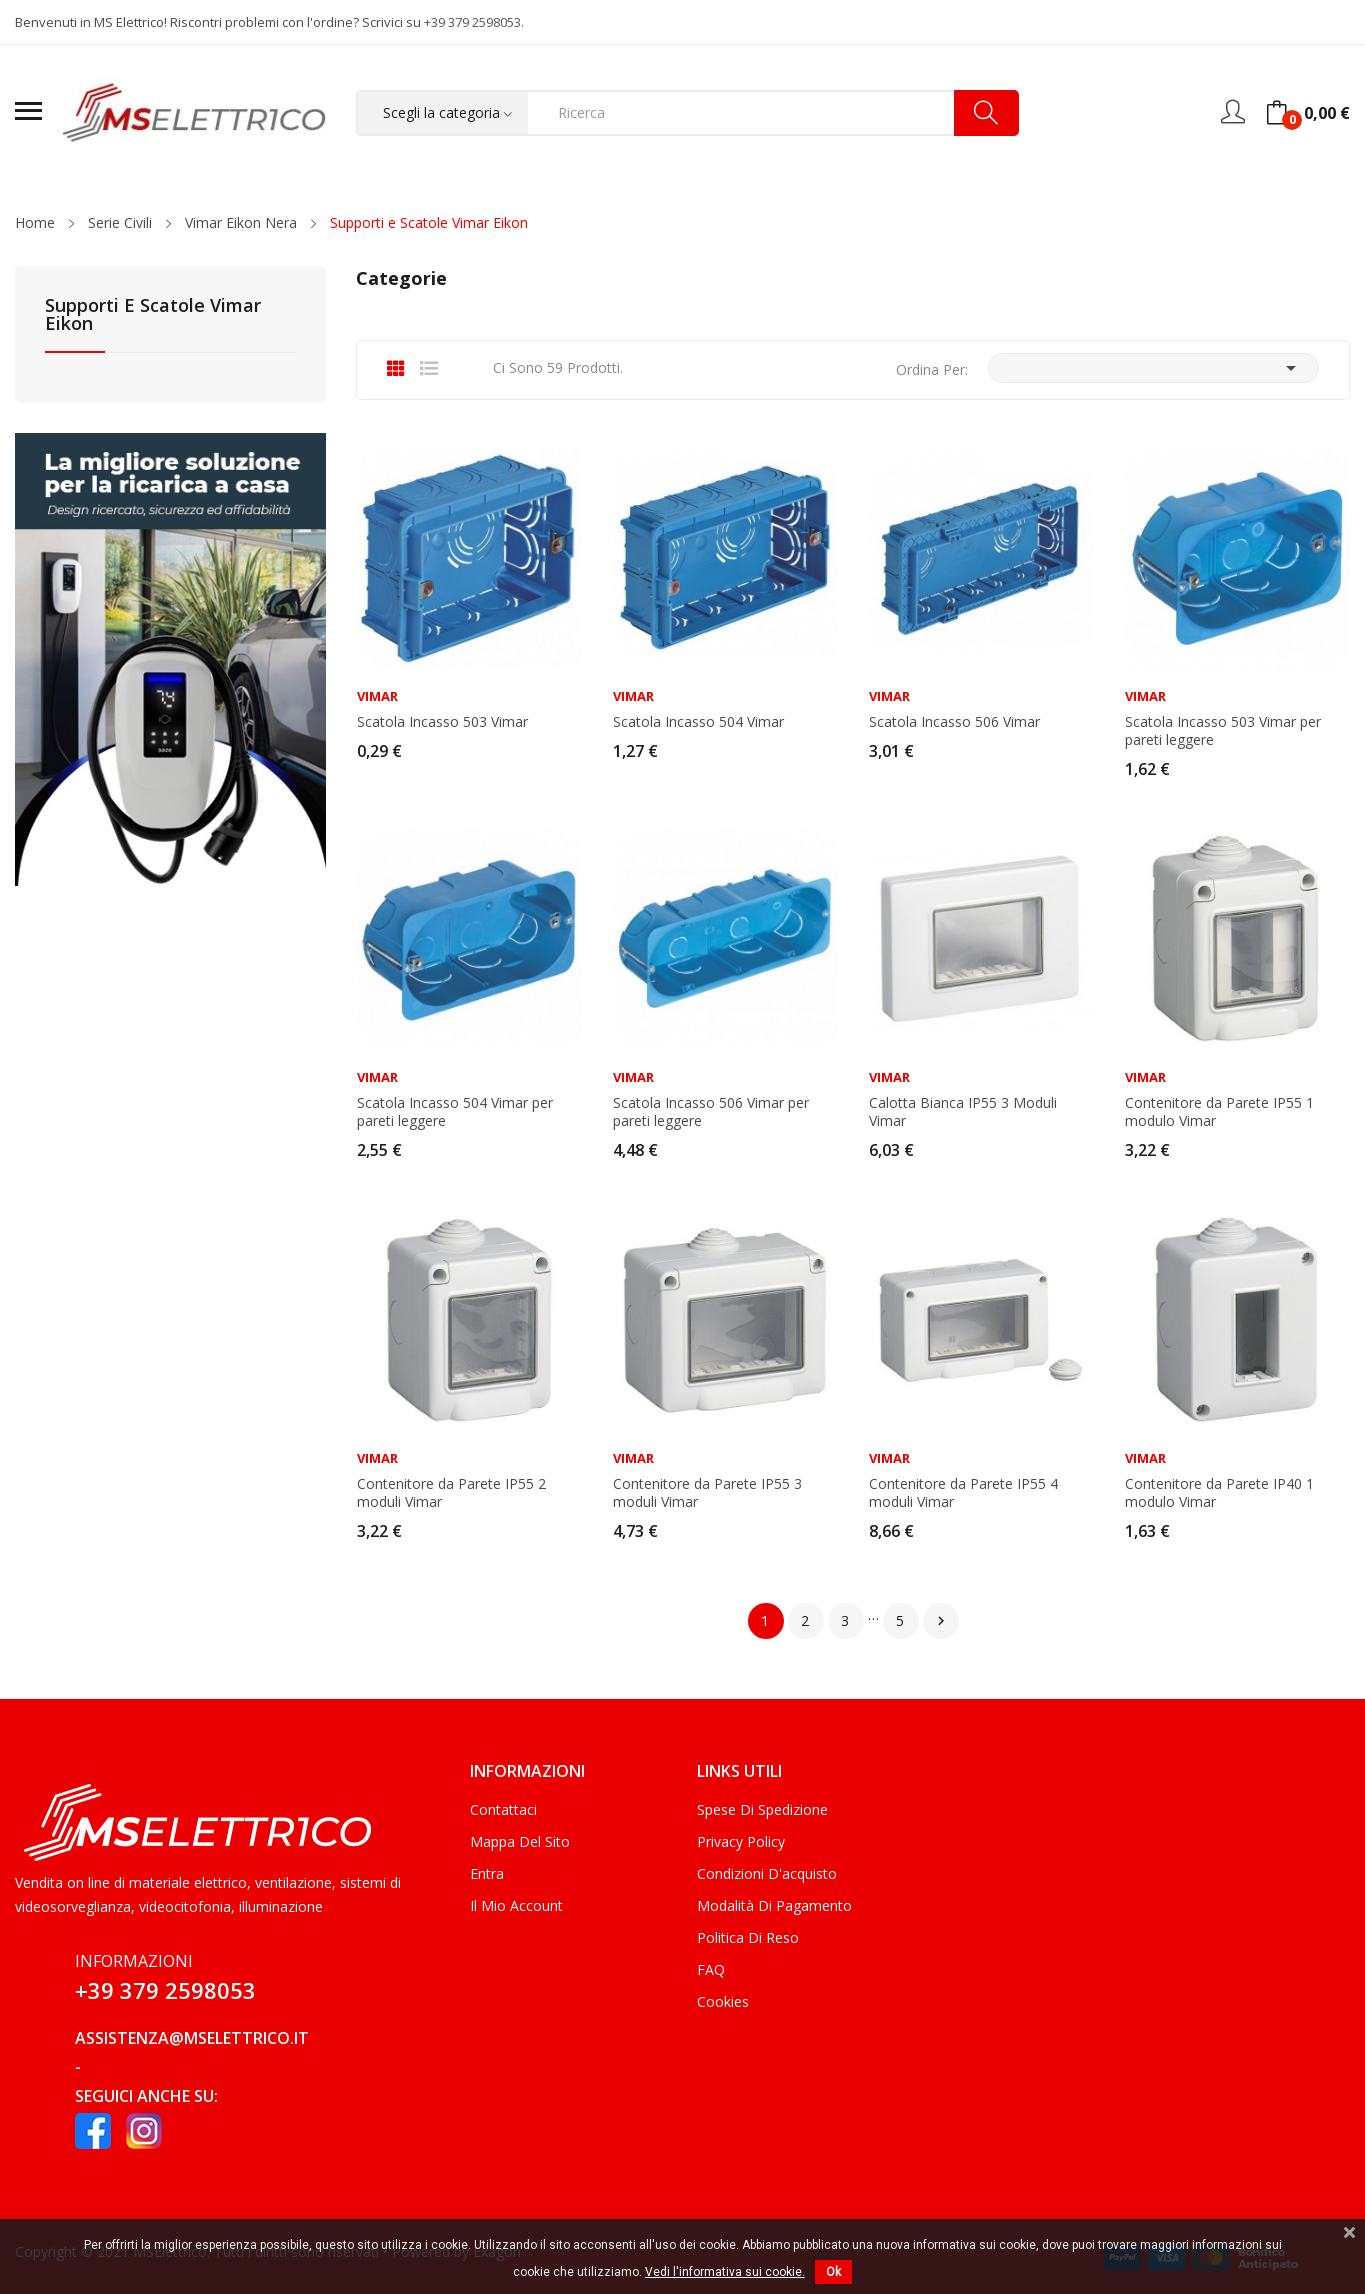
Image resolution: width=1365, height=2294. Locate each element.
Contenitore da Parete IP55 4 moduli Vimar (963, 1493)
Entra (487, 1873)
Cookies (723, 2001)
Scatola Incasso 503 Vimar (442, 722)
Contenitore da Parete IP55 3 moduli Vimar (707, 1493)
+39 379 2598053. (474, 22)
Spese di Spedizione (762, 1809)
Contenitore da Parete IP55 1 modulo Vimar (1219, 1112)
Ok (833, 2272)
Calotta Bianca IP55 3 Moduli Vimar (963, 1112)
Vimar (377, 696)
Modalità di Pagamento (774, 1905)
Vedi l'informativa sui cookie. (725, 2272)
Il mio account (516, 1905)
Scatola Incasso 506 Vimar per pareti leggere (711, 1112)
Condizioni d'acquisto (767, 1873)
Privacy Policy (741, 1841)
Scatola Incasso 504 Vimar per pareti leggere (455, 1112)
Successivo (941, 1621)
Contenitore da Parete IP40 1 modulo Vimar (1219, 1493)
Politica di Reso (748, 1937)
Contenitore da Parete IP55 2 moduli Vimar (451, 1493)
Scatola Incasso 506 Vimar (954, 722)
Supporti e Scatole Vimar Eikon (153, 315)
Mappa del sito (520, 1841)
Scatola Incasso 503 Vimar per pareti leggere (1223, 731)
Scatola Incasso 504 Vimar (698, 722)
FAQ (711, 1969)
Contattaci (503, 1809)
